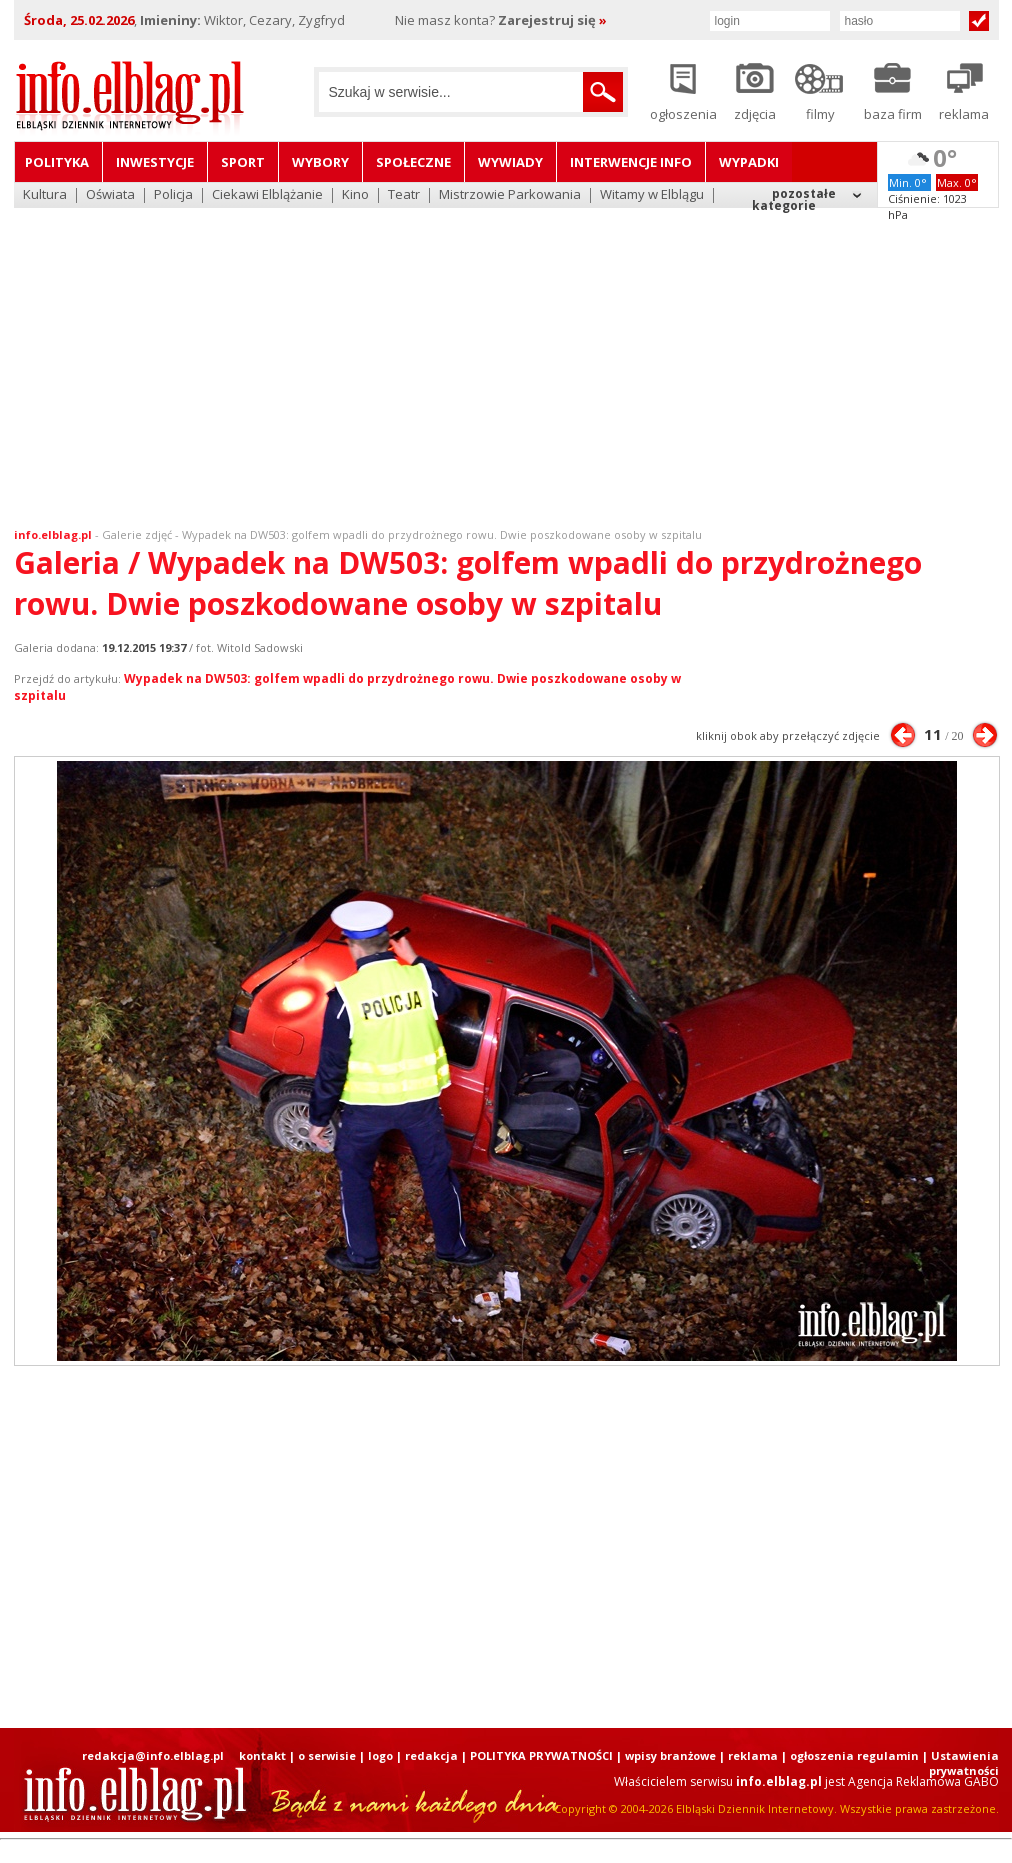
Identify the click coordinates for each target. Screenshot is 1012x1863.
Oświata (110, 195)
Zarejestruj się (552, 20)
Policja (173, 195)
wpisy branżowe (670, 1755)
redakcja (431, 1755)
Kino (355, 195)
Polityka (57, 162)
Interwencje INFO (631, 162)
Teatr (404, 195)
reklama (753, 1755)
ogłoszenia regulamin (854, 1755)
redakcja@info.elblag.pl (153, 1755)
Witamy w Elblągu (652, 195)
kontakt (262, 1755)
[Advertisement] (506, 355)
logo (380, 1755)
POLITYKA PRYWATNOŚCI (541, 1755)
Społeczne (413, 162)
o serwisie (327, 1755)
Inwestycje (155, 162)
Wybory (320, 162)
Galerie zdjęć (137, 534)
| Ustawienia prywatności (960, 1763)
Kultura (45, 195)
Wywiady (510, 162)
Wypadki (749, 162)
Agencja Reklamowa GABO (923, 1781)
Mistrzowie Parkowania (510, 195)
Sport (243, 162)
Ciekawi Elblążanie (267, 195)
